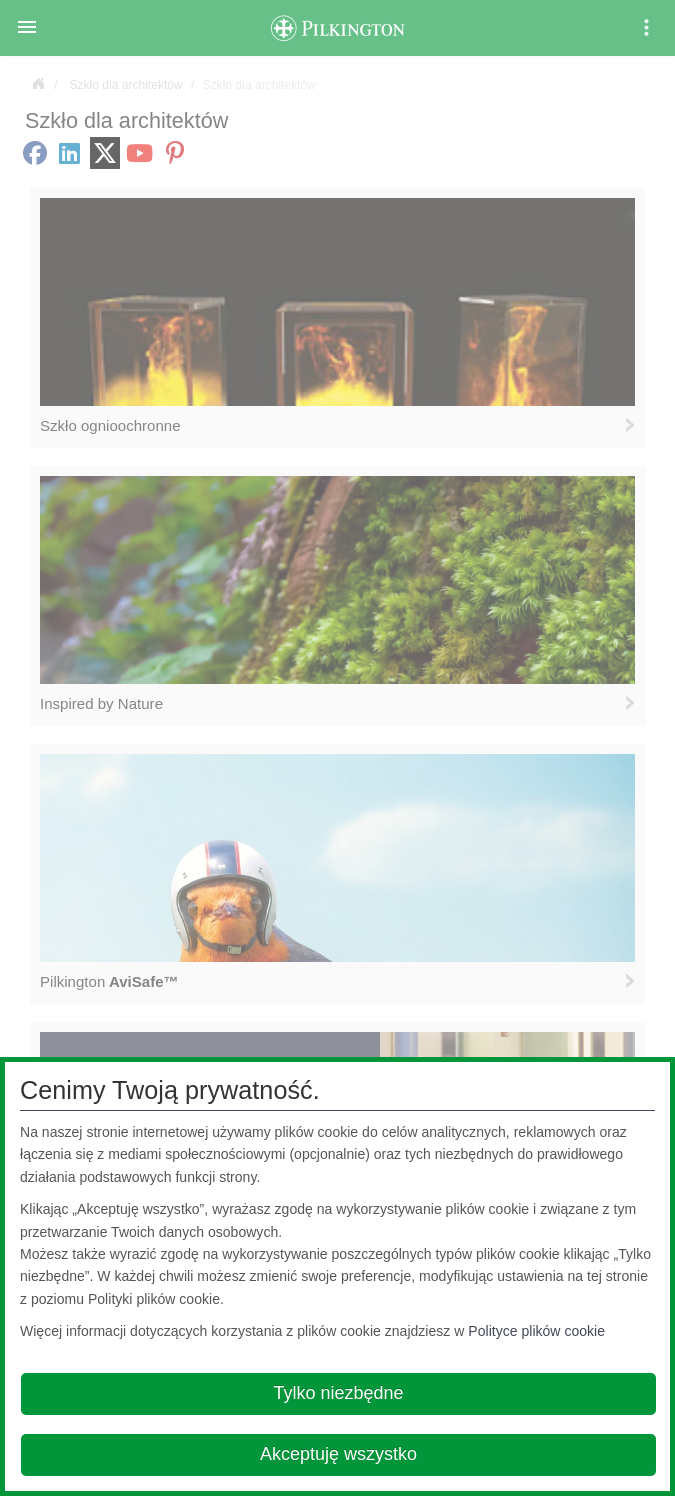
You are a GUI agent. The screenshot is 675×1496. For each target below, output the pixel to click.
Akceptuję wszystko (338, 1454)
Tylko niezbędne (338, 1393)
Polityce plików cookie (536, 1331)
